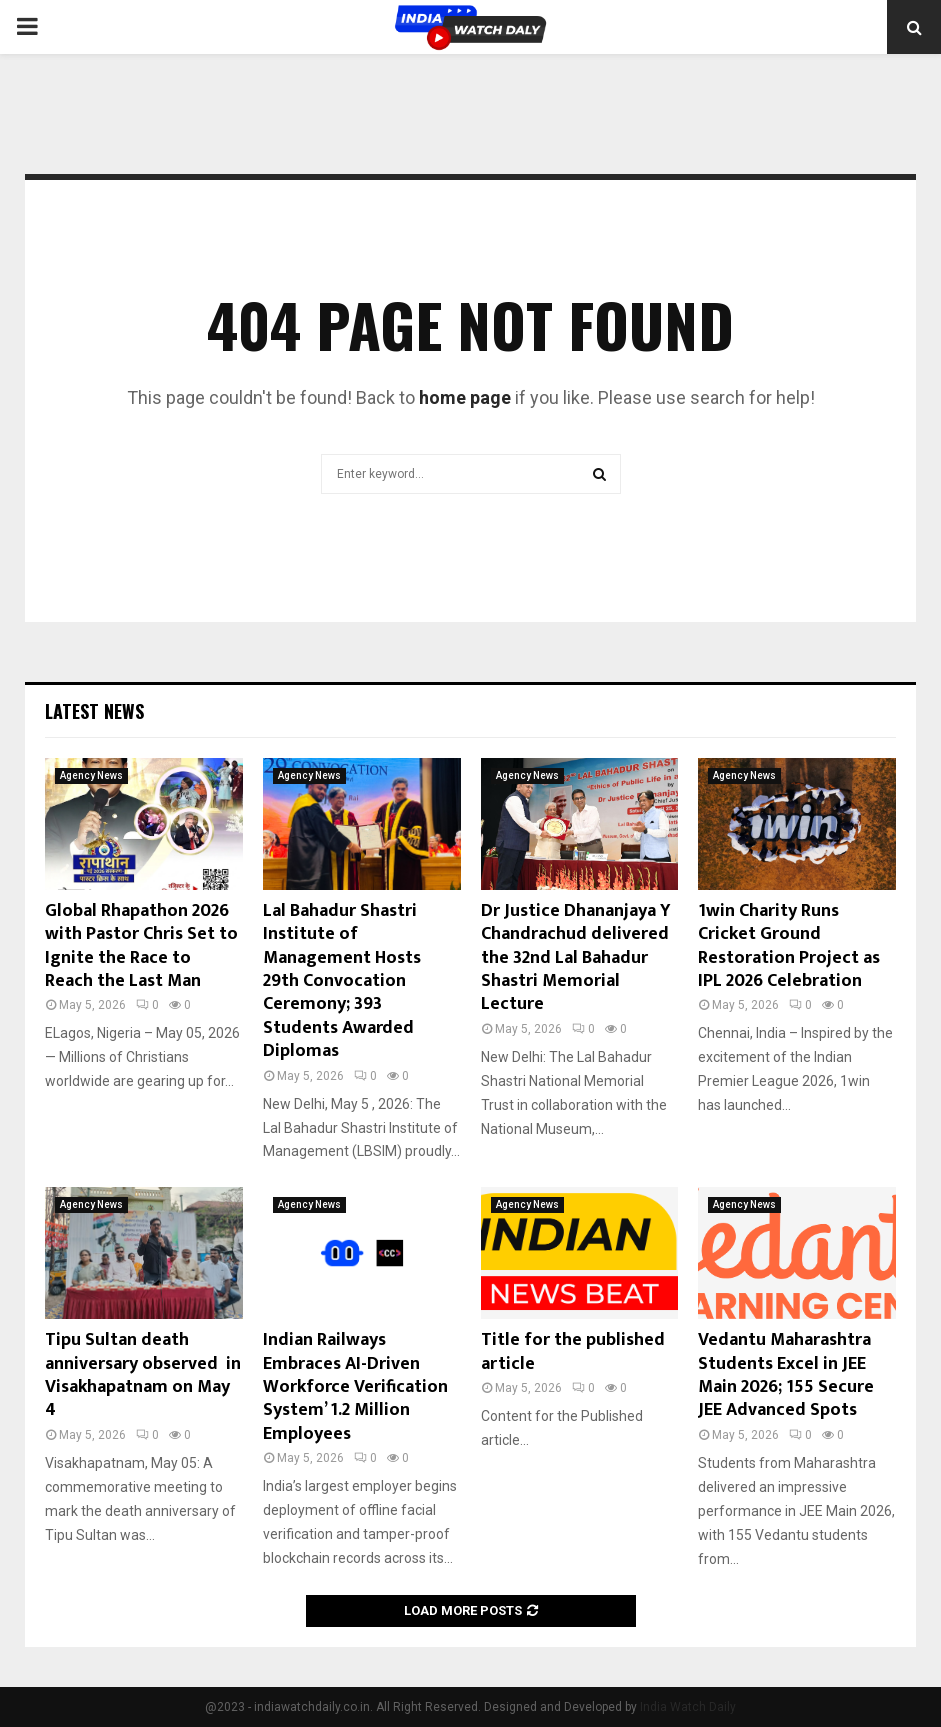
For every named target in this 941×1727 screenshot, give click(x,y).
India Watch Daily (688, 1707)
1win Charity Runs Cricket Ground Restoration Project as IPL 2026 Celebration (789, 946)
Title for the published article (573, 1351)
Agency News (91, 775)
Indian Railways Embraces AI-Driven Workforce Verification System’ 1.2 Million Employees (355, 1387)
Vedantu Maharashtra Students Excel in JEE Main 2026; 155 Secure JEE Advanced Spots (786, 1375)
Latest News (94, 711)
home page (465, 397)
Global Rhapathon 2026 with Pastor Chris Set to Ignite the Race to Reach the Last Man (141, 946)
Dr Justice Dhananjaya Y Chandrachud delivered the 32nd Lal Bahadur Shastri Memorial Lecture (576, 958)
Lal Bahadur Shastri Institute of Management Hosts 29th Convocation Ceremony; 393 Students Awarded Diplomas (342, 981)
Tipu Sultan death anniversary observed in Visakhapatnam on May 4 (143, 1375)
